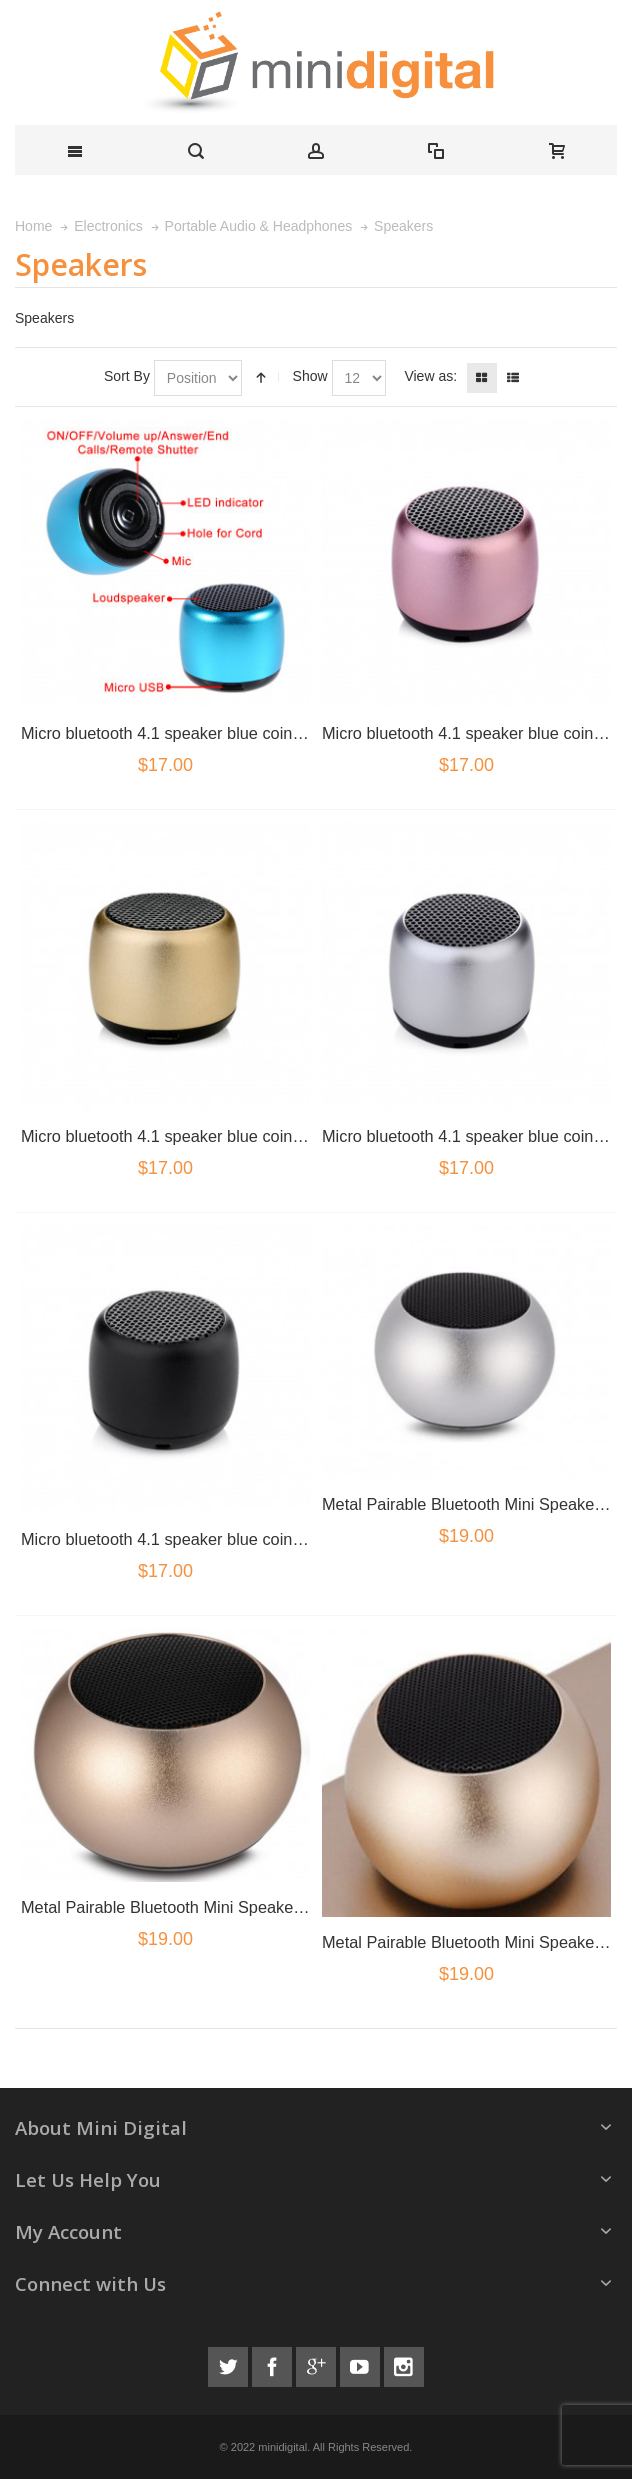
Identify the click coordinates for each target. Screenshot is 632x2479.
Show (310, 376)
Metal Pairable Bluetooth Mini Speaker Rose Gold (200, 1907)
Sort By (127, 376)
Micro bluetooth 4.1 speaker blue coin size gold (191, 1136)
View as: (430, 376)
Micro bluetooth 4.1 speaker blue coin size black (195, 1539)
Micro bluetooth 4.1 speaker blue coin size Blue (192, 733)
